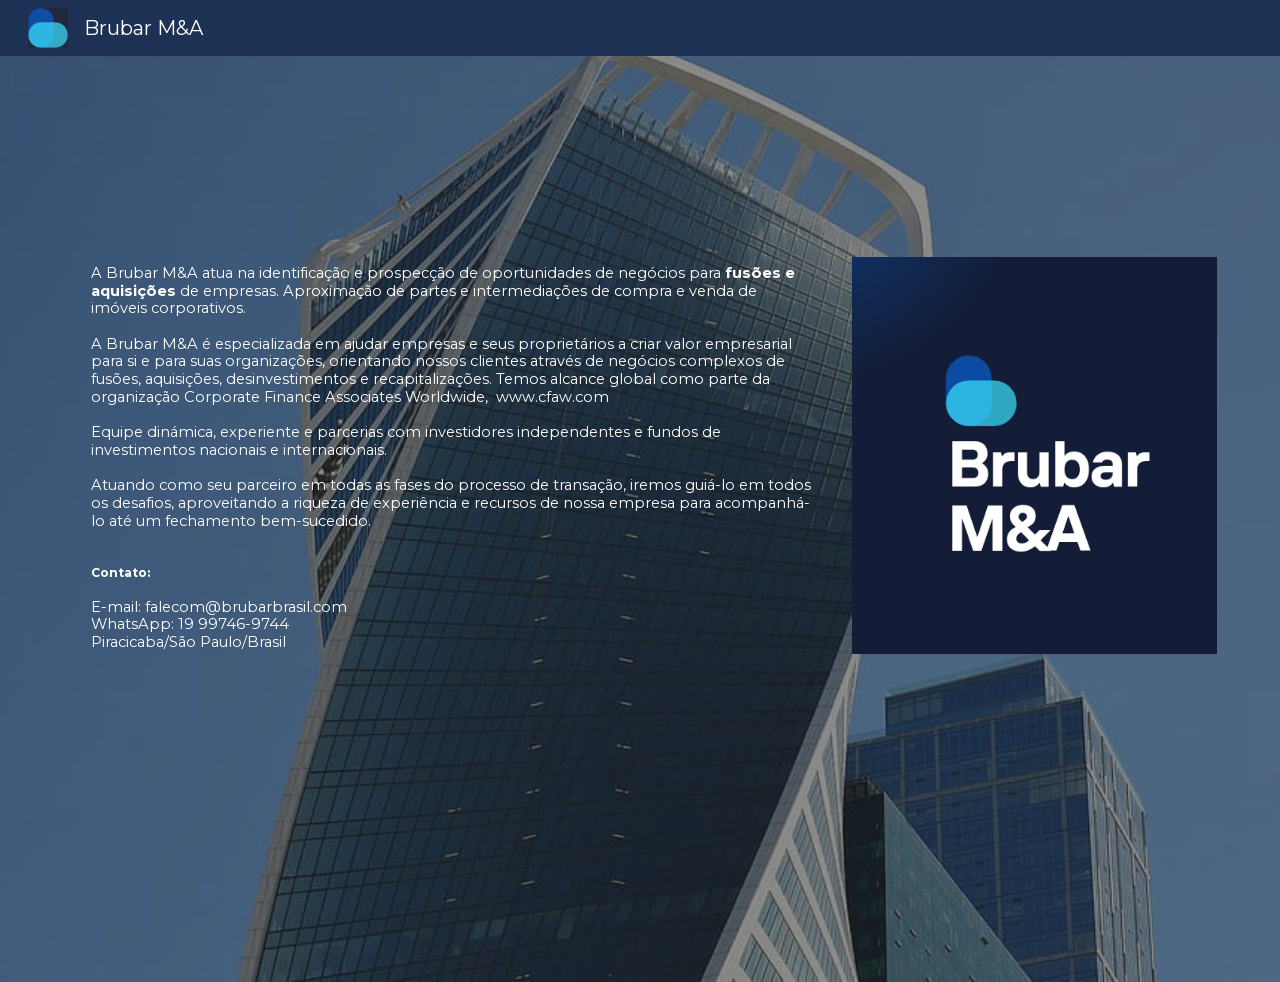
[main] (443, 519)
